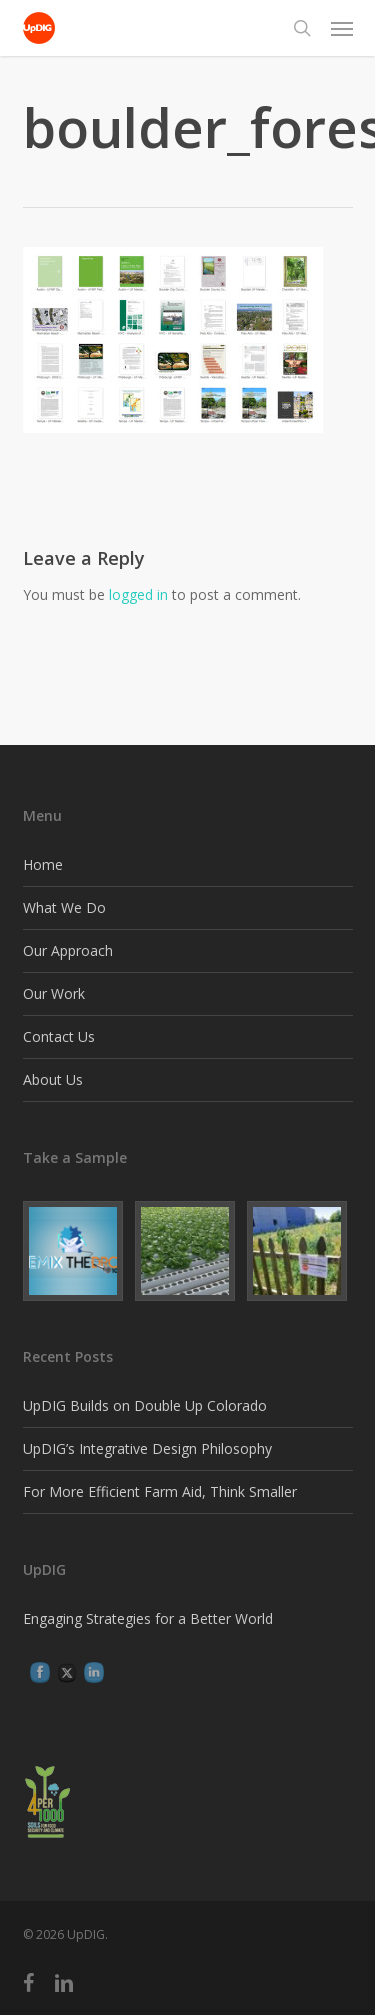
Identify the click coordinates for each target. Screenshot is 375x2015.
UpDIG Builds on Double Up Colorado (145, 1405)
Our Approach (68, 950)
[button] (342, 28)
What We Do (64, 907)
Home (43, 864)
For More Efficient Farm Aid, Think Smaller (160, 1491)
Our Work (54, 993)
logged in (138, 594)
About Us (53, 1079)
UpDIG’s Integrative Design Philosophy (147, 1448)
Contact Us (59, 1036)
